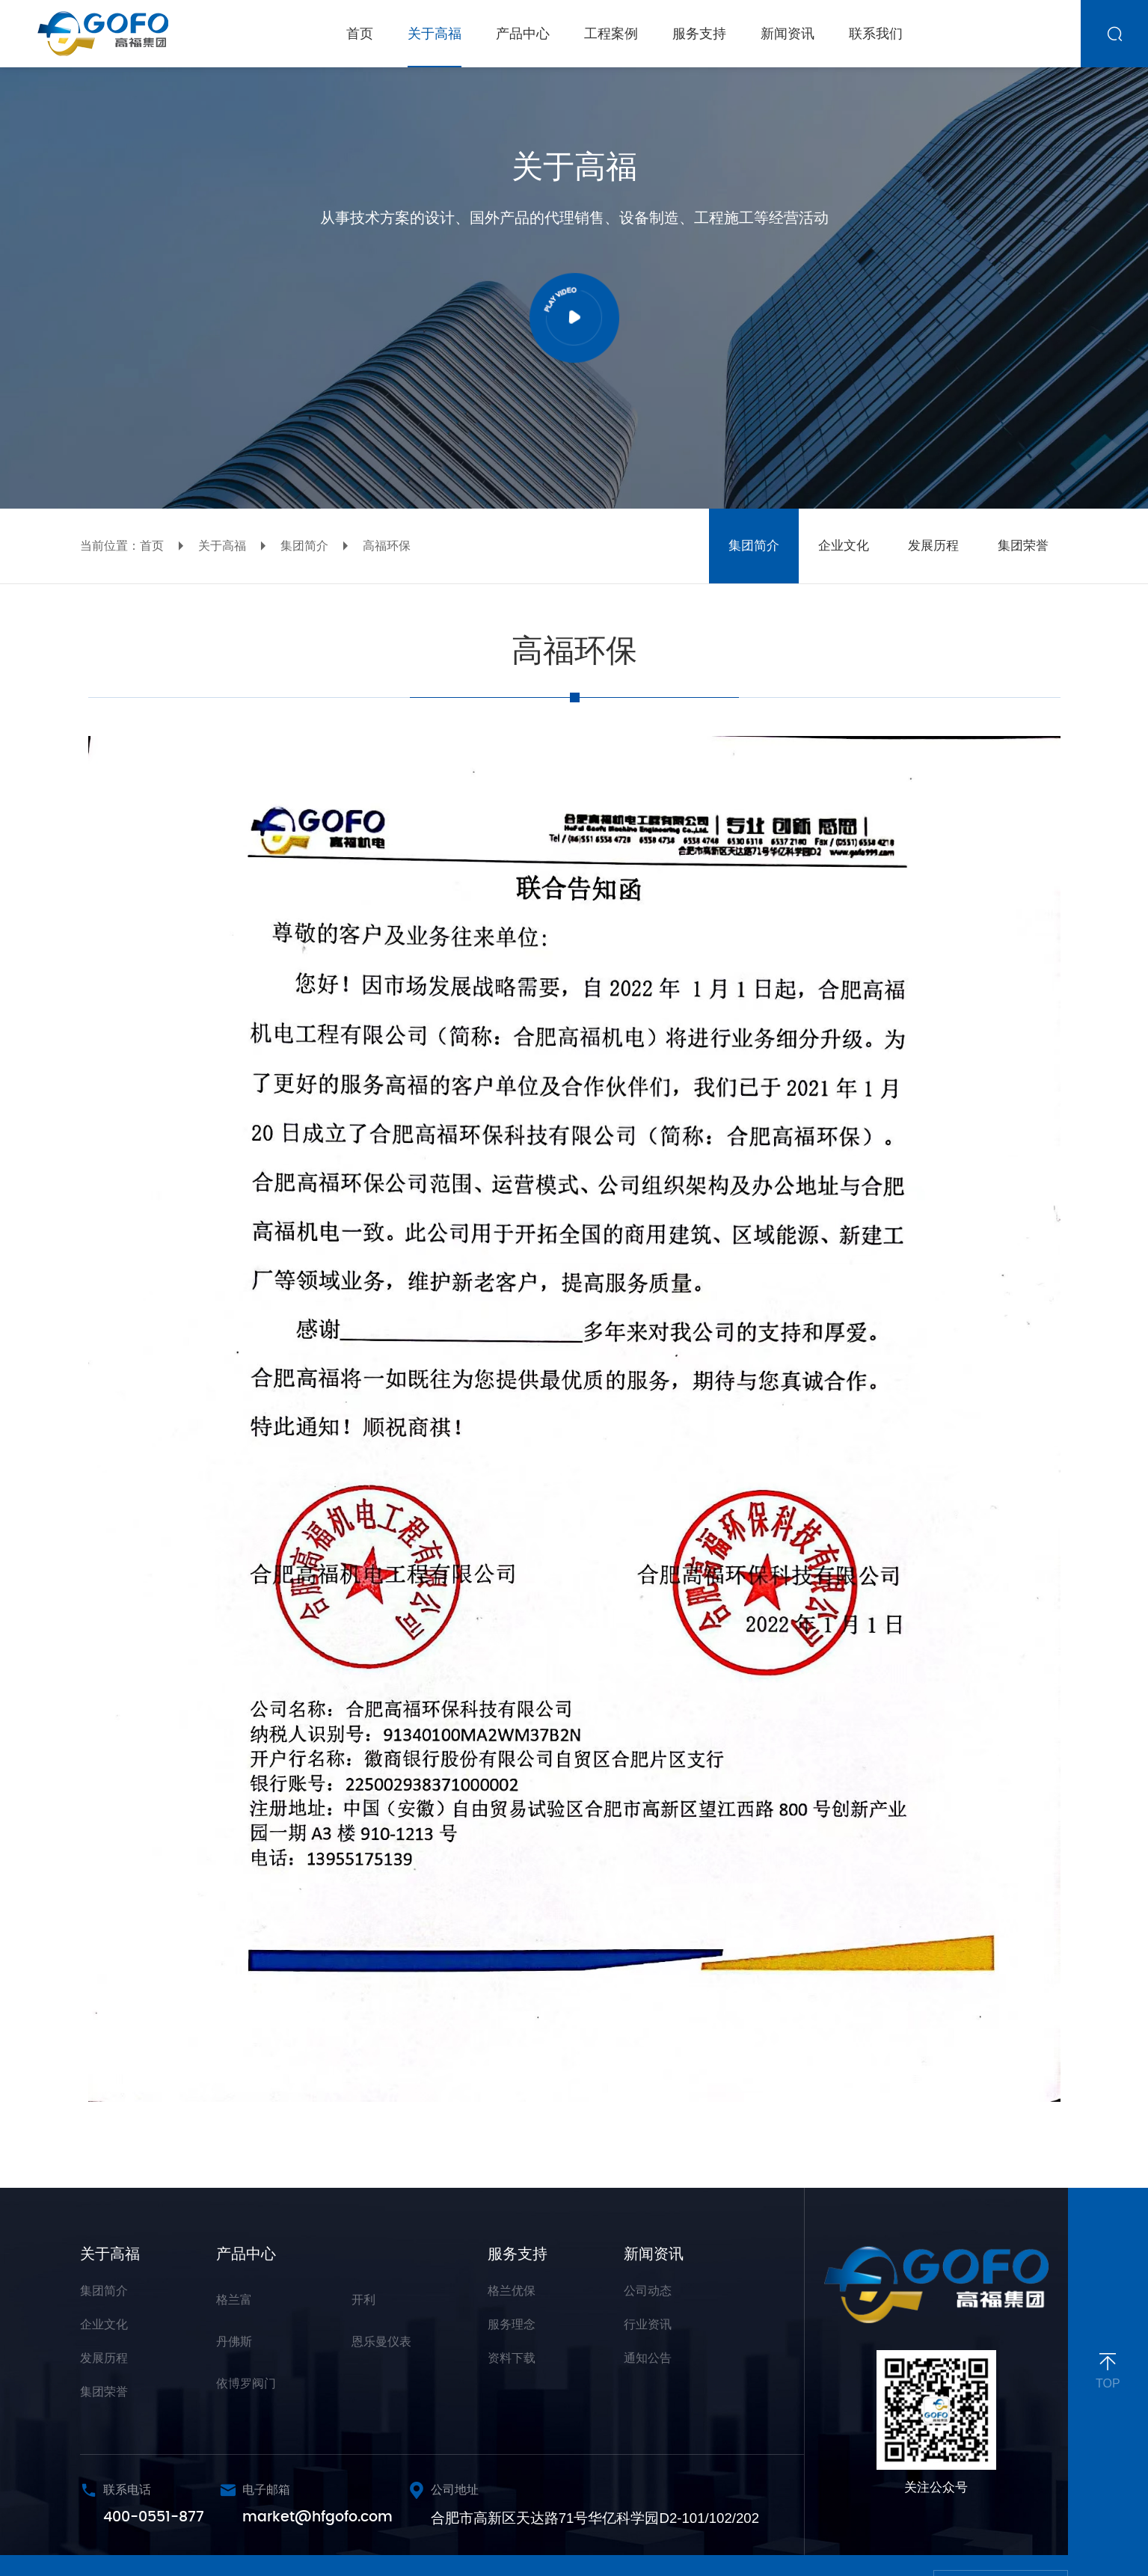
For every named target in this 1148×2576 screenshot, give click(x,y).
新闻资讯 (654, 2253)
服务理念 (511, 2324)
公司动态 (648, 2290)
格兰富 (234, 2299)
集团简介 (304, 545)
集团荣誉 (104, 2391)
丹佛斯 (234, 2341)
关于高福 (222, 545)
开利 (363, 2299)
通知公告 (648, 2358)
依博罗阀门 (246, 2383)
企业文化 (104, 2324)
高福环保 (387, 545)
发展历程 (104, 2358)
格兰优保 (511, 2290)
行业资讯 (648, 2324)
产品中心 (246, 2253)
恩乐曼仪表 (381, 2341)
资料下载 (511, 2358)
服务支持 (517, 2253)
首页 (152, 545)
